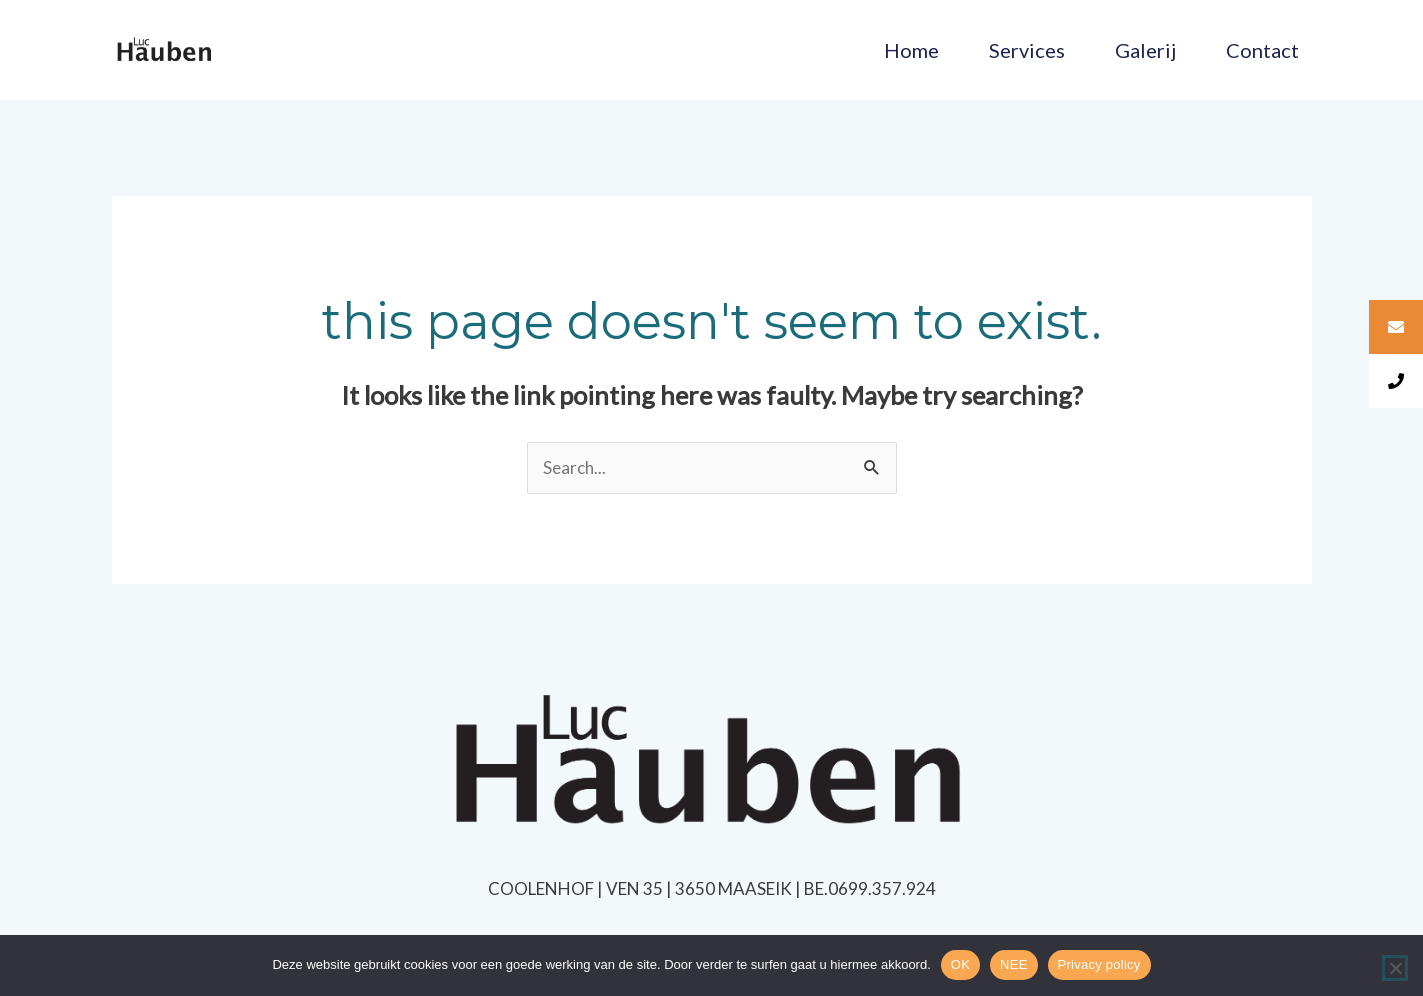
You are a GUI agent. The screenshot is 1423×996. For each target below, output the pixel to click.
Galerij (1145, 50)
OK (960, 964)
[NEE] (1395, 968)
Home (911, 50)
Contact (1262, 50)
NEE (1013, 964)
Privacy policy (1099, 964)
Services (1027, 50)
